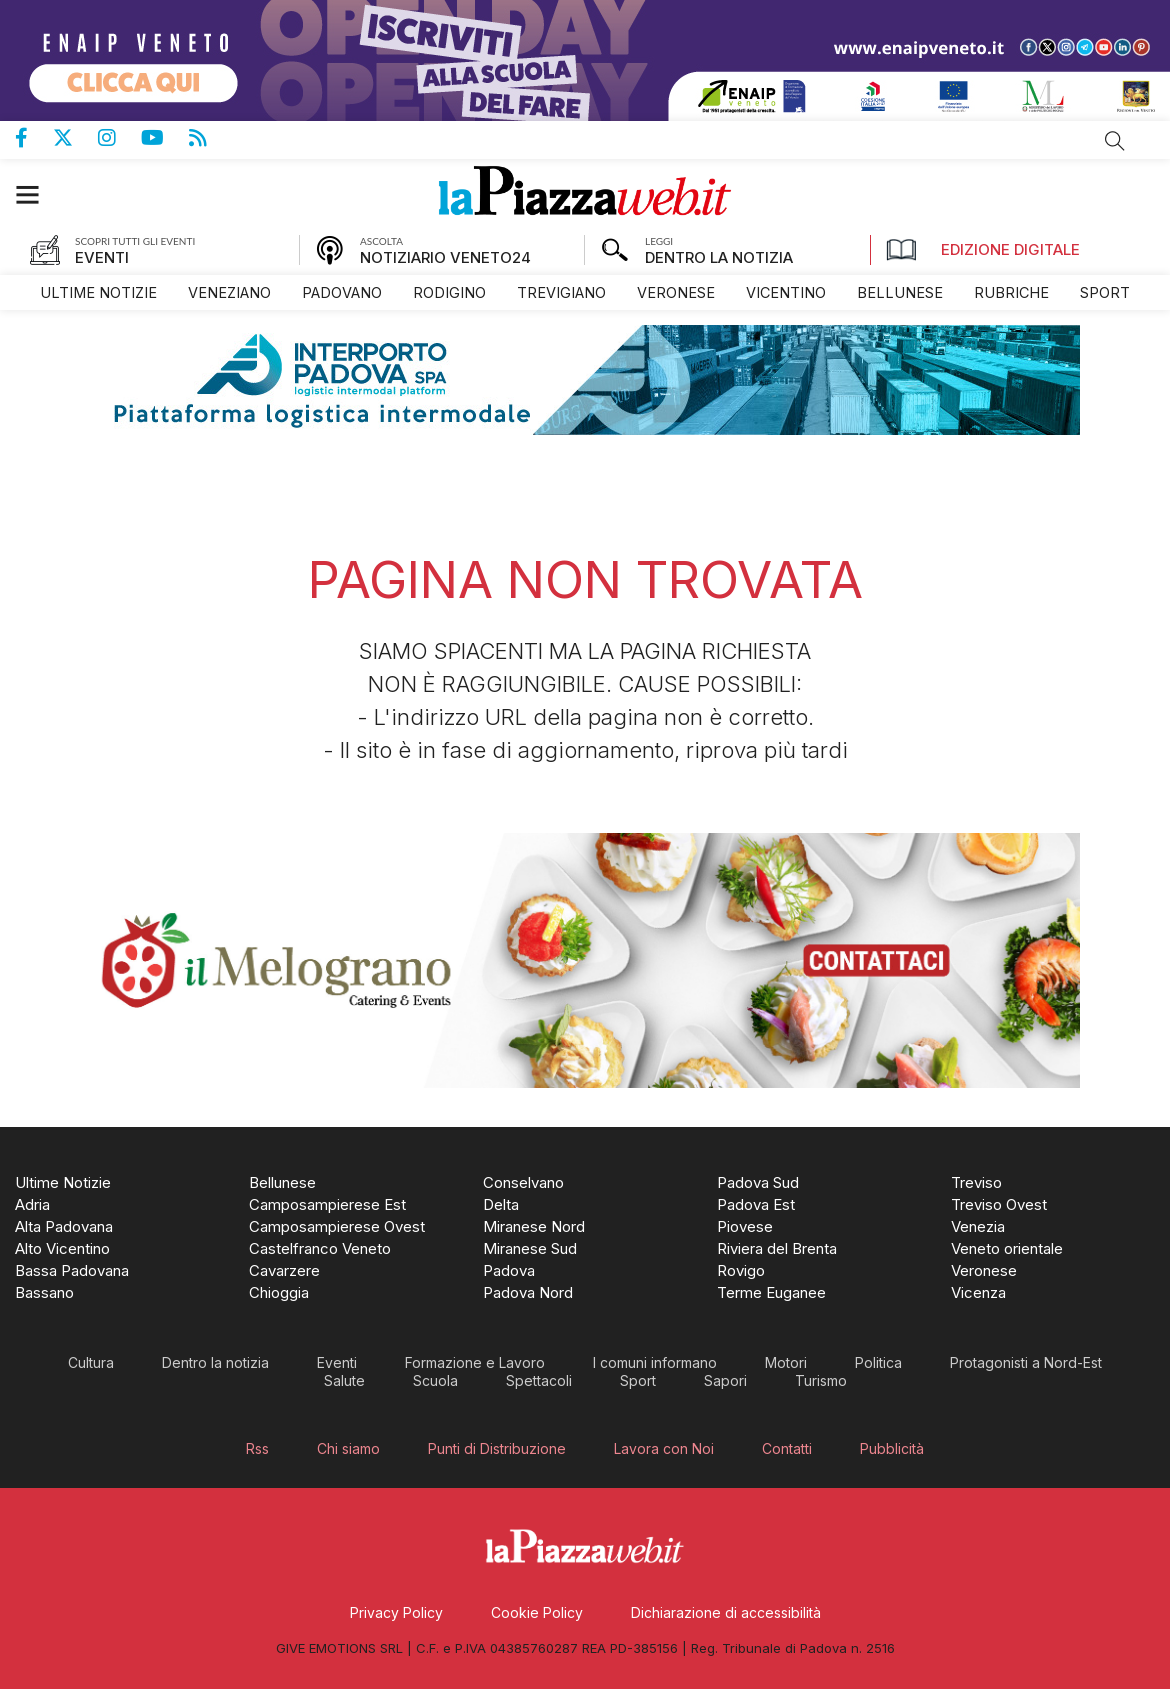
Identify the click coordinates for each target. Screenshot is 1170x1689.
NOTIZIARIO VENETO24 (445, 257)
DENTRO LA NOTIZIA (719, 257)
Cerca (1115, 141)
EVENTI (102, 257)
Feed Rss (210, 138)
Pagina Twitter (75, 138)
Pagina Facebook (34, 138)
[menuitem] (98, 292)
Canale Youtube (165, 138)
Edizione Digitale (983, 250)
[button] (37, 194)
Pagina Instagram (119, 138)
